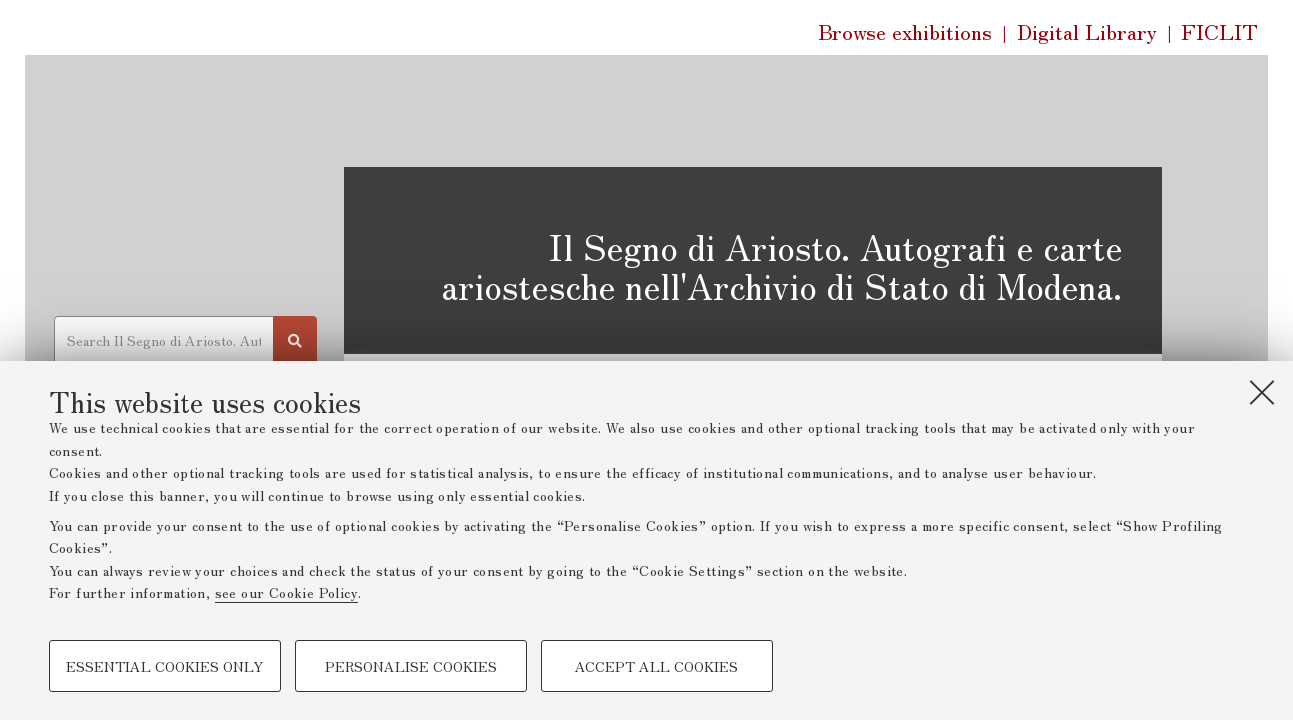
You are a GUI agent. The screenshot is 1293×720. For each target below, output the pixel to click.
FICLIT (1219, 32)
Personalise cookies (411, 666)
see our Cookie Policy (286, 592)
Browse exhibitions (905, 31)
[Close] (1262, 392)
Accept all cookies (656, 666)
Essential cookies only (164, 666)
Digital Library (1087, 32)
